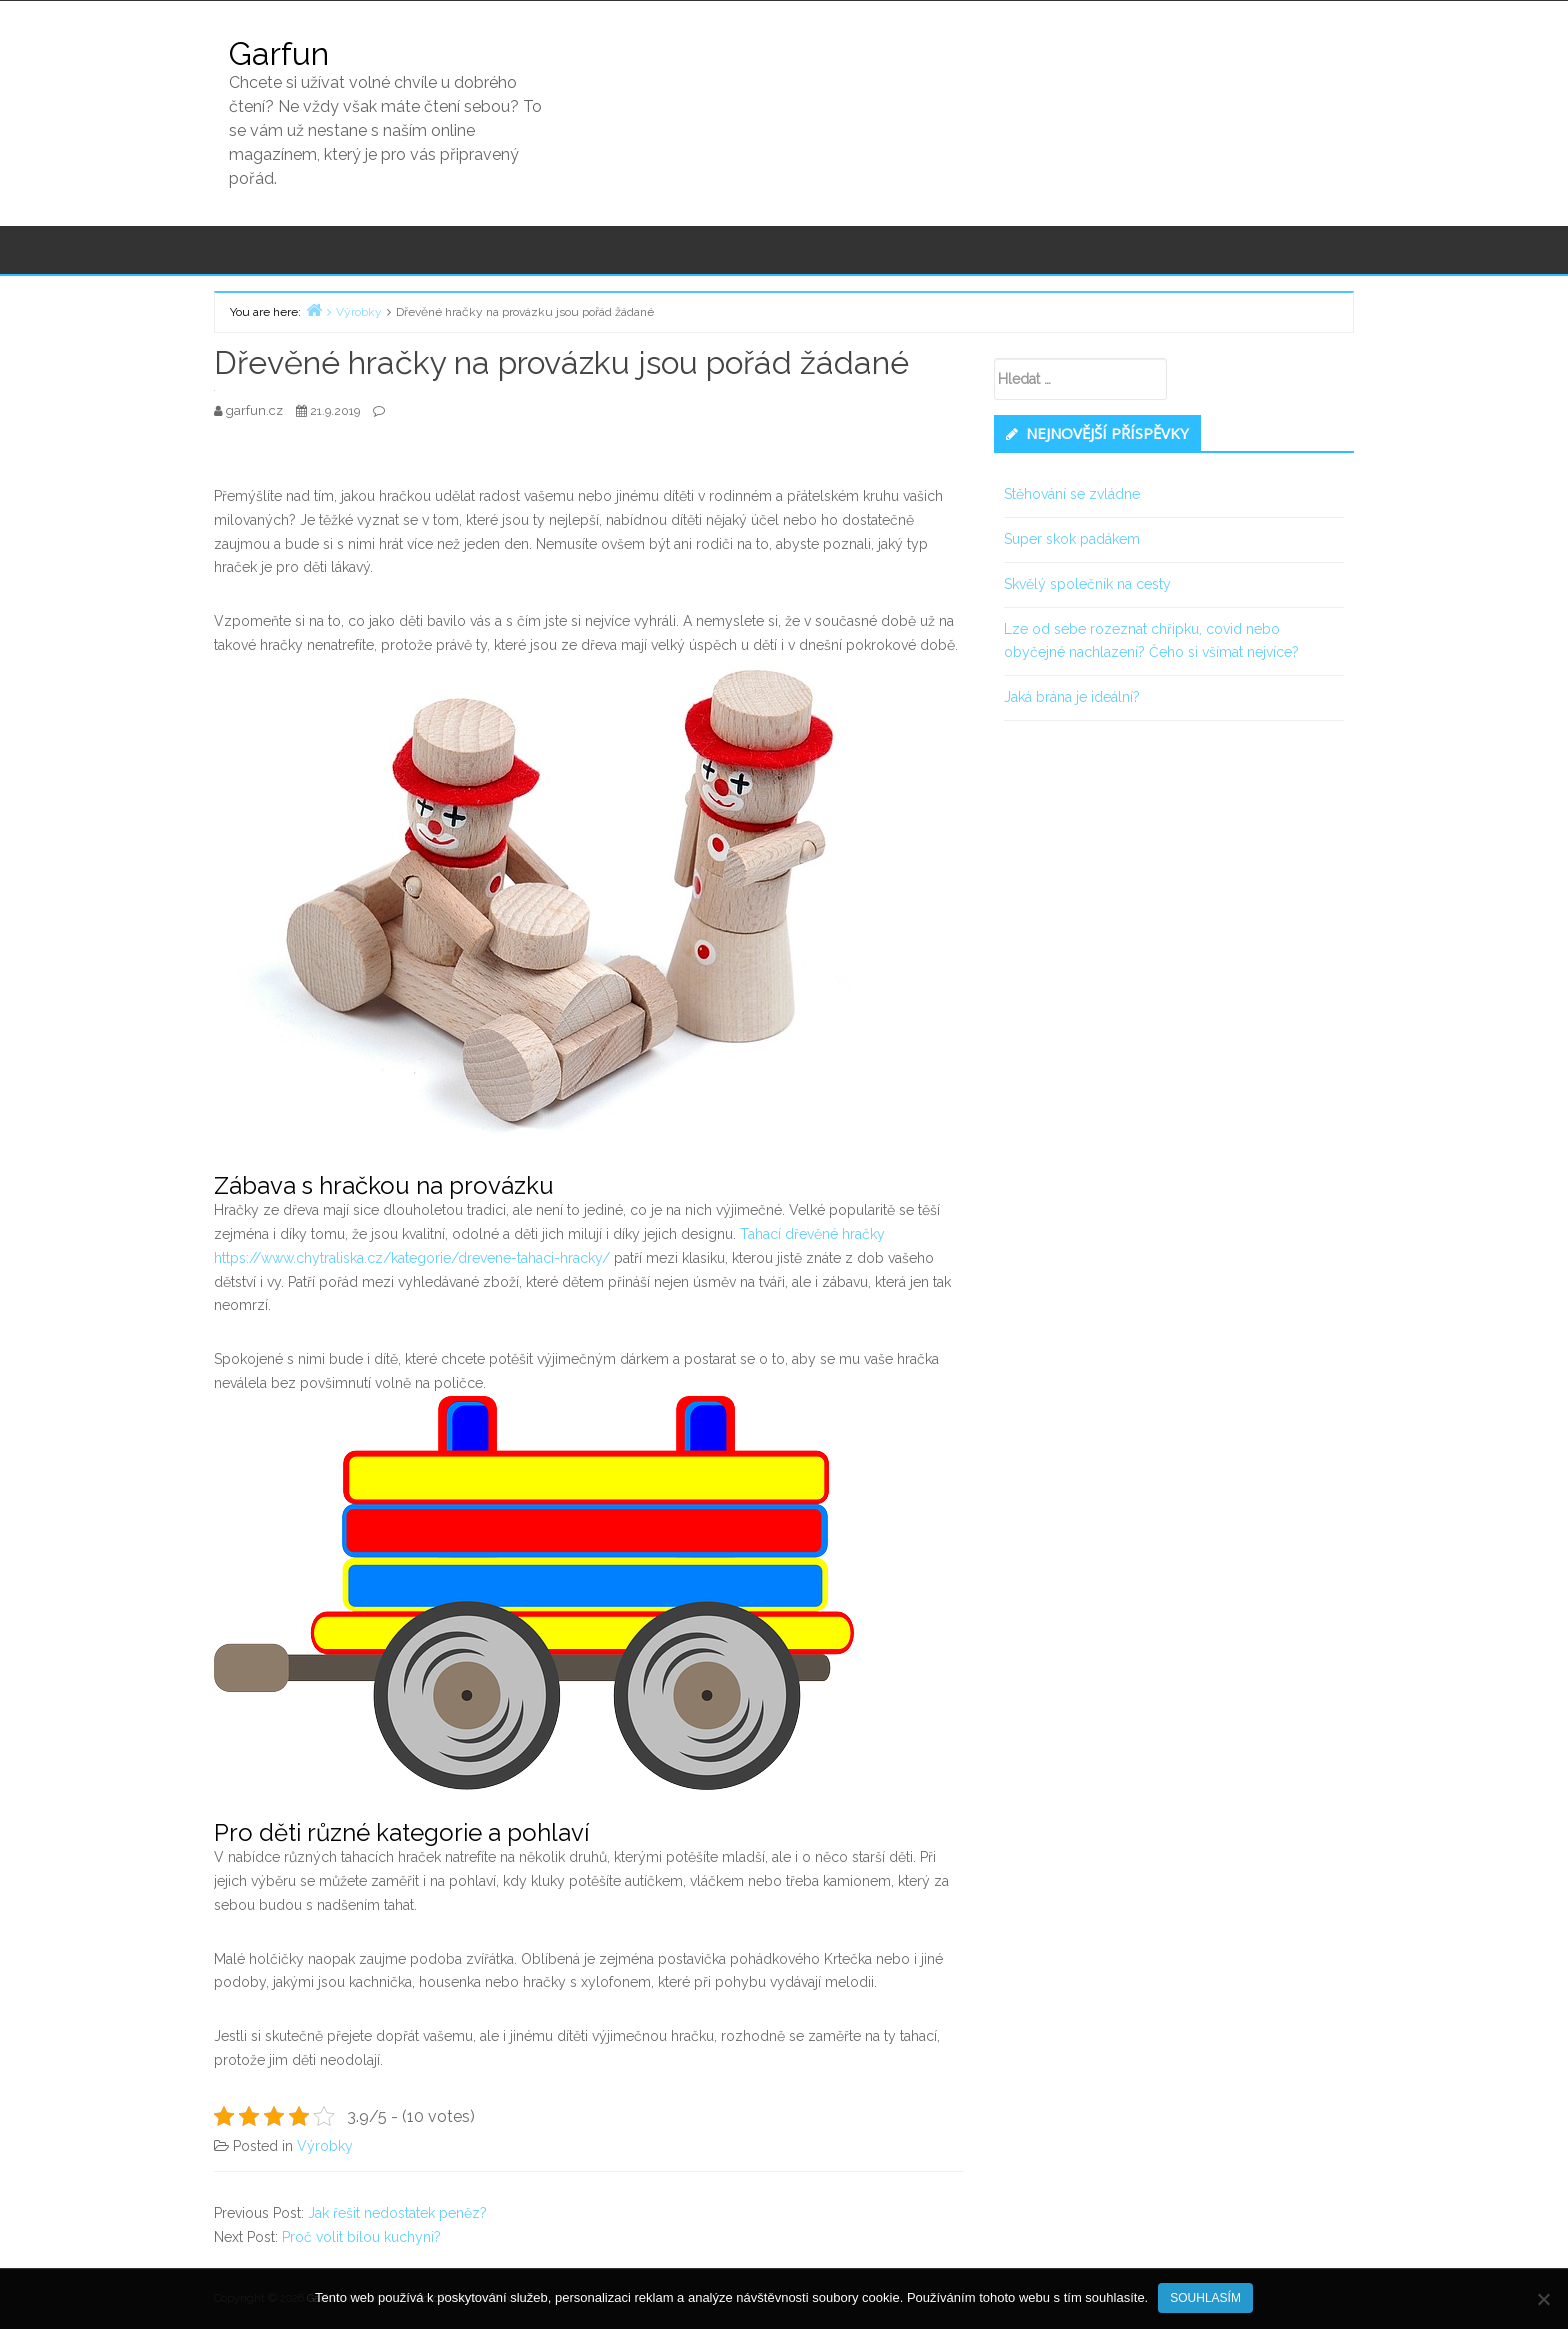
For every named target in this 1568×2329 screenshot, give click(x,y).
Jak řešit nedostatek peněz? (397, 2213)
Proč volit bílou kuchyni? (361, 2237)
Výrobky (325, 2146)
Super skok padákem (1072, 539)
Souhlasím (1205, 2298)
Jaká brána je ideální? (1072, 697)
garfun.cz (256, 410)
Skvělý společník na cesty (1087, 584)
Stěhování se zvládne (1072, 494)
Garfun (279, 53)
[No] (1543, 2299)
